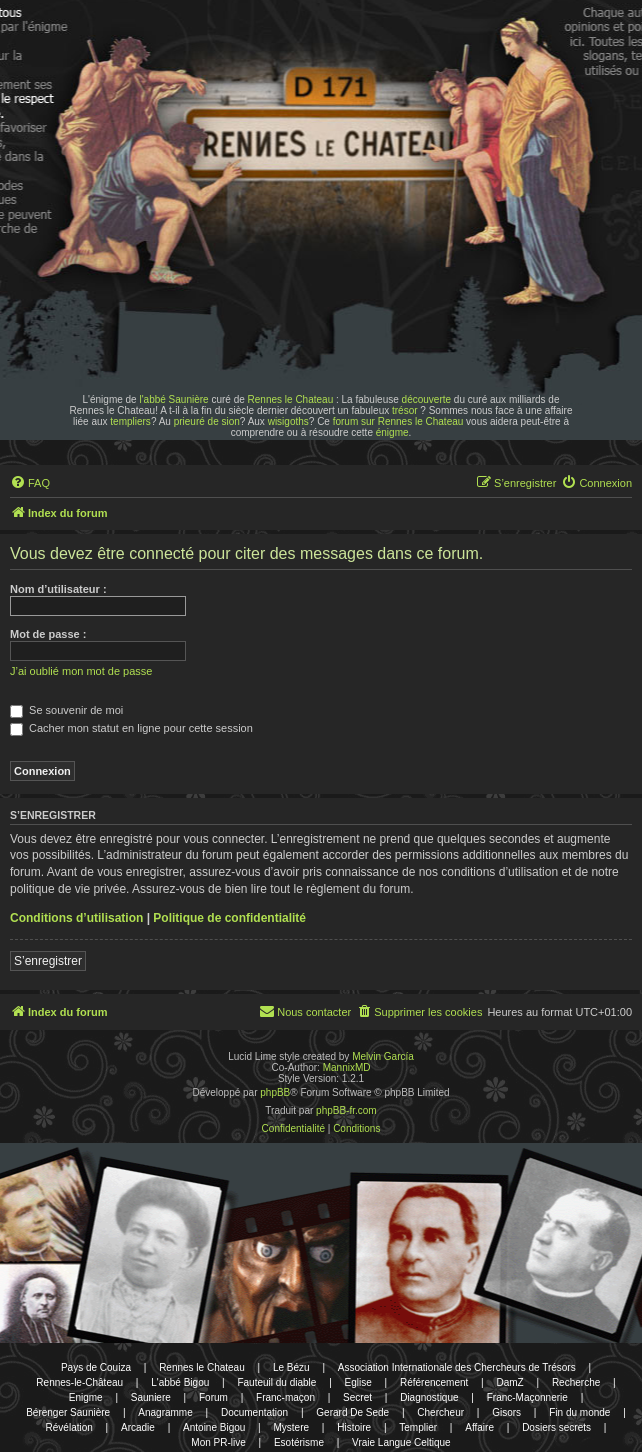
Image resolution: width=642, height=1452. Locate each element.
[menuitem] (30, 483)
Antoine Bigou (214, 1427)
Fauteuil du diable (276, 1382)
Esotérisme (299, 1442)
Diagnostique (429, 1397)
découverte (426, 399)
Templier (418, 1427)
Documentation (254, 1412)
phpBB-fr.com (346, 1110)
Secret (357, 1397)
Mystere (292, 1427)
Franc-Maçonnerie (527, 1397)
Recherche (576, 1382)
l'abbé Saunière (173, 399)
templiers (130, 421)
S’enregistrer (48, 961)
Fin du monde (579, 1412)
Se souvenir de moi (66, 710)
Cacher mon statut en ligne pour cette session (131, 728)
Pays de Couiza (96, 1367)
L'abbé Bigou (180, 1382)
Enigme (86, 1397)
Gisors (506, 1412)
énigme (392, 432)
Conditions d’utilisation (76, 918)
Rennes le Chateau (291, 399)
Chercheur (440, 1412)
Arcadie (138, 1427)
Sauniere (151, 1397)
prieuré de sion (207, 421)
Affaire (479, 1427)
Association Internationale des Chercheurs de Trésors (457, 1367)
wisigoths (288, 421)
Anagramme (165, 1412)
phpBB (275, 1092)
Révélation (69, 1427)
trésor (405, 410)
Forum (213, 1397)
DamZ (510, 1382)
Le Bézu (291, 1367)
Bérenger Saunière (68, 1412)
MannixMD (347, 1067)
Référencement (434, 1382)
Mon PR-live (218, 1442)
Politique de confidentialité (229, 918)
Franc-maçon (285, 1397)
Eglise (358, 1382)
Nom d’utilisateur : (58, 589)
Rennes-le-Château (79, 1382)
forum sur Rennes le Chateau (398, 421)
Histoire (354, 1427)
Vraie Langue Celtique (401, 1442)
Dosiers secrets (556, 1427)
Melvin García (383, 1056)
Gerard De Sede (352, 1412)
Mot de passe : (48, 634)
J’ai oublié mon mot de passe (81, 671)
